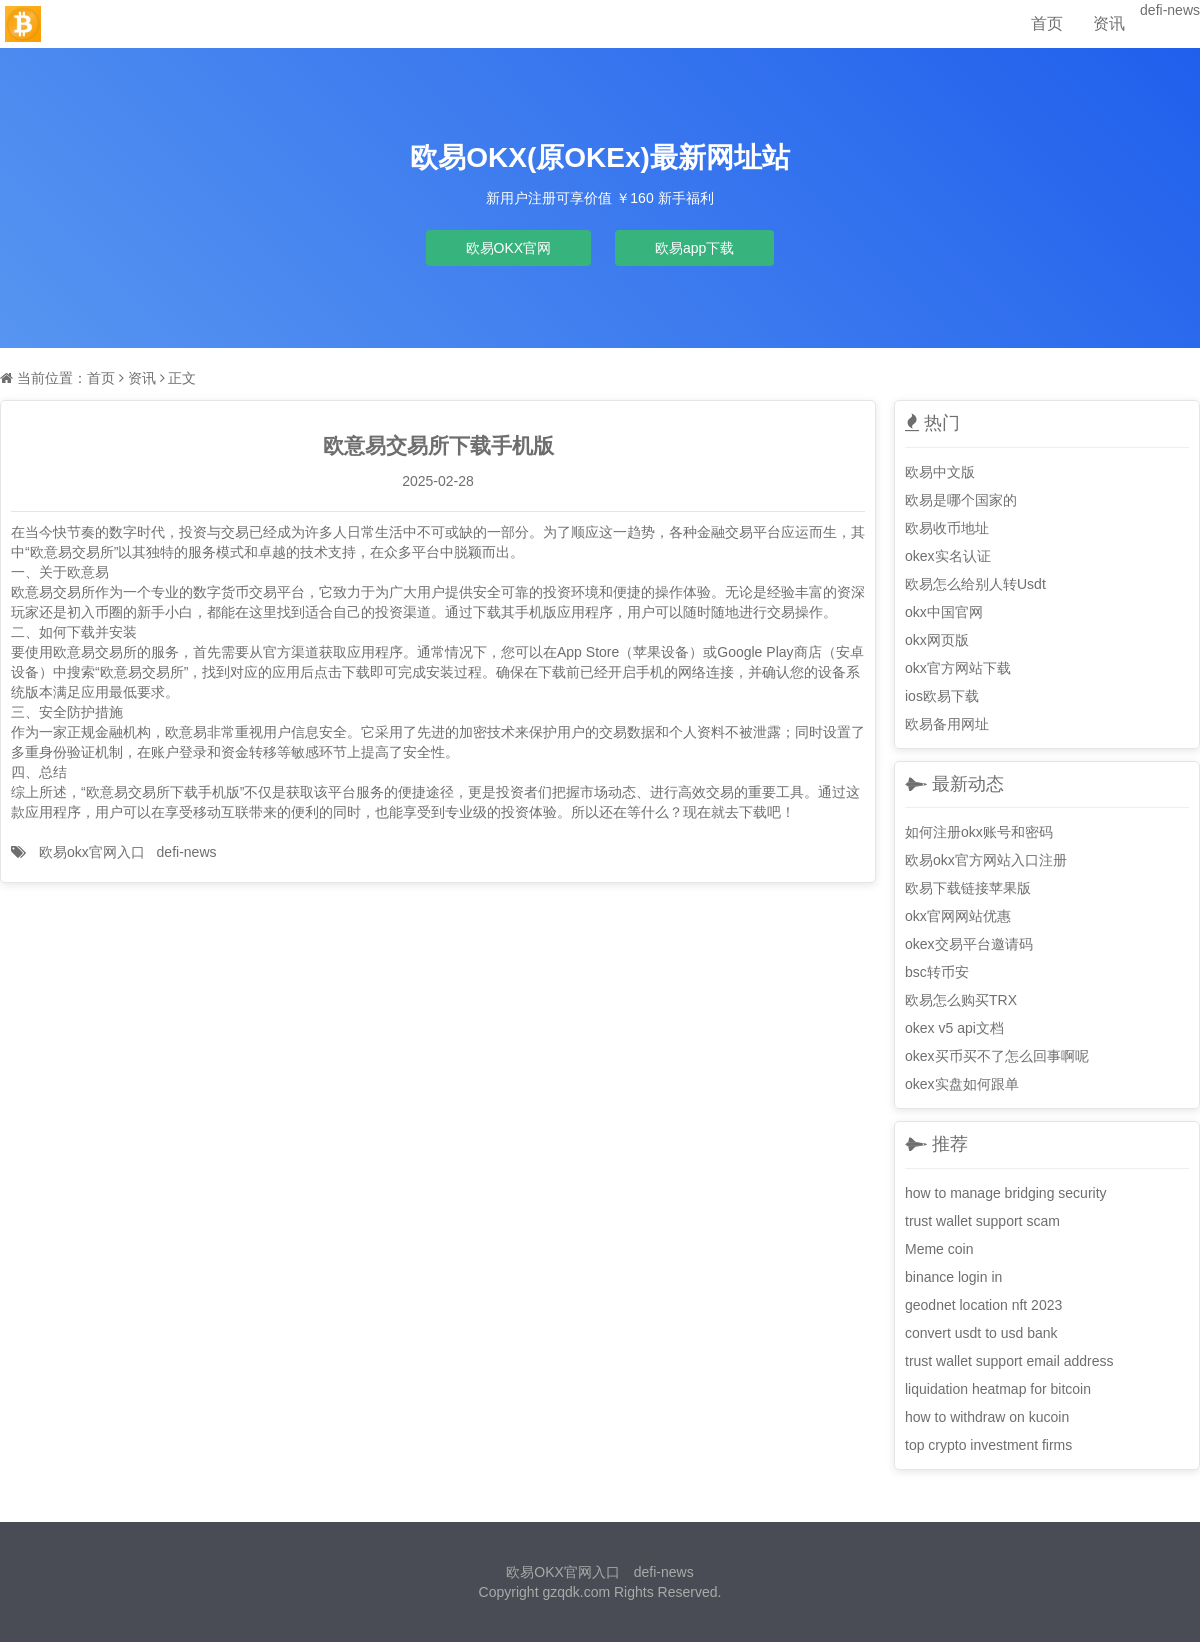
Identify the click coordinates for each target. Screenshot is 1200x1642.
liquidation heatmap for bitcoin (998, 1389)
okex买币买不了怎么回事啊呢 (997, 1056)
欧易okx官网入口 (92, 852)
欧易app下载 (694, 248)
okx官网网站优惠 (958, 916)
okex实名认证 (948, 556)
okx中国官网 (944, 612)
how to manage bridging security (1006, 1193)
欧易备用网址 (947, 724)
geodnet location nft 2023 (983, 1305)
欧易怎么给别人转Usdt (975, 584)
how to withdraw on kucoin (987, 1417)
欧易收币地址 (947, 528)
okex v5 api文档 (954, 1028)
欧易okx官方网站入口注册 (986, 860)
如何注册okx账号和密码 (979, 832)
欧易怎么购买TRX (961, 1000)
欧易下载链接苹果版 (968, 888)
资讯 (1109, 23)
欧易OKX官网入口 (563, 1572)
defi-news (1170, 10)
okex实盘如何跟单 (962, 1084)
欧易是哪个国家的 (961, 500)
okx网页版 (937, 640)
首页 (1047, 23)
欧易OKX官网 (509, 248)
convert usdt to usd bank (981, 1333)
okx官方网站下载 (958, 668)
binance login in (953, 1277)
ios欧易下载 (942, 696)
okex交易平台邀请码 (969, 944)
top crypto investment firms (988, 1445)
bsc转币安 (937, 972)
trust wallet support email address (1009, 1361)
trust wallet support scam (982, 1221)
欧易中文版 (940, 472)
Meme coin (939, 1249)
